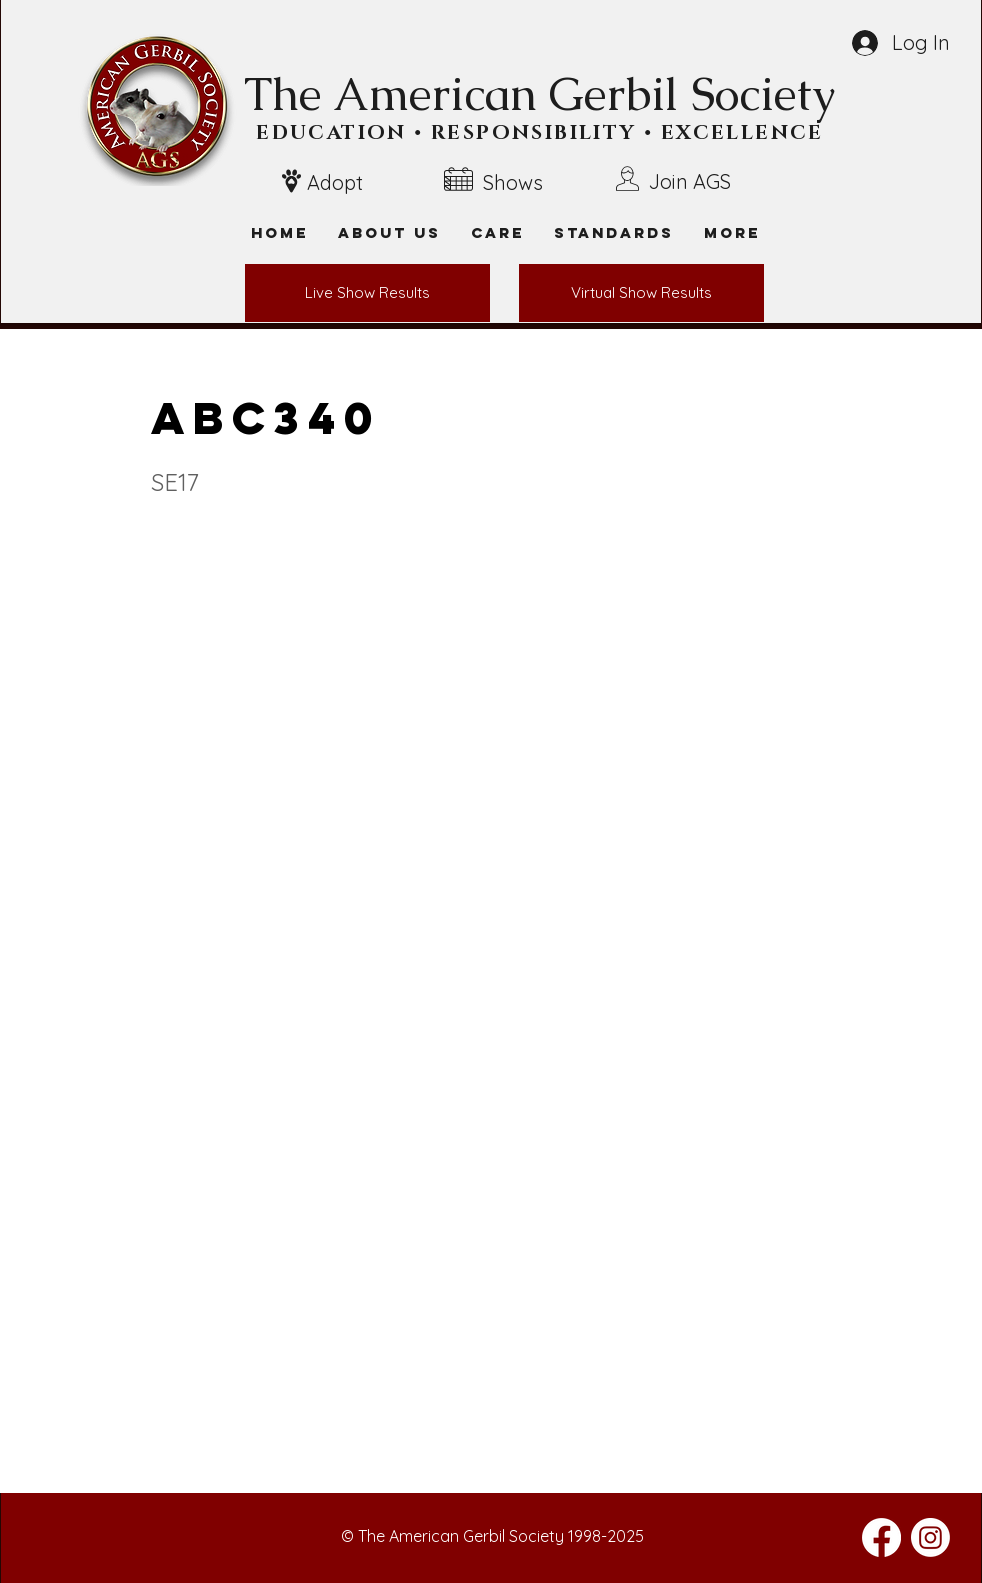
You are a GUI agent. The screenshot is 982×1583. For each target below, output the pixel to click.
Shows (513, 182)
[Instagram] (930, 1537)
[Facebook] (881, 1537)
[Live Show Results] (367, 293)
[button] (732, 232)
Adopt (335, 182)
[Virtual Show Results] (641, 293)
